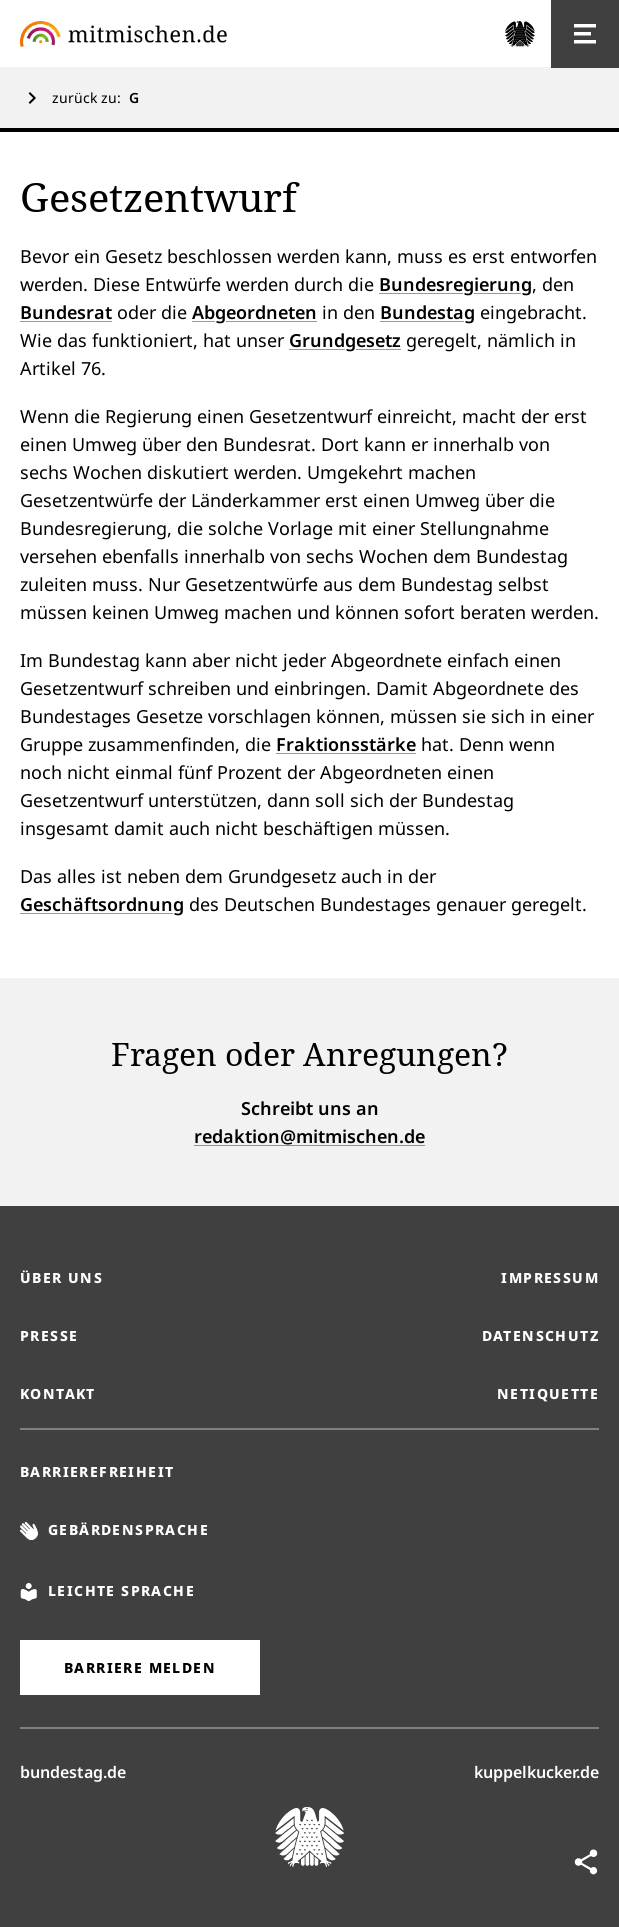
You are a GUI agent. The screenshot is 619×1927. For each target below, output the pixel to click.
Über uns (61, 1277)
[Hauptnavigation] (585, 34)
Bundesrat (66, 312)
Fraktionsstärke (346, 744)
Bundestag (427, 312)
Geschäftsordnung (102, 904)
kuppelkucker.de (536, 1771)
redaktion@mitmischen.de (309, 1136)
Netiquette (548, 1393)
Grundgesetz (345, 340)
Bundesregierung (455, 284)
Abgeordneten (254, 312)
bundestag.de (73, 1771)
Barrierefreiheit (97, 1471)
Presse (49, 1335)
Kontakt (58, 1393)
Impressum (550, 1277)
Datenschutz (540, 1335)
